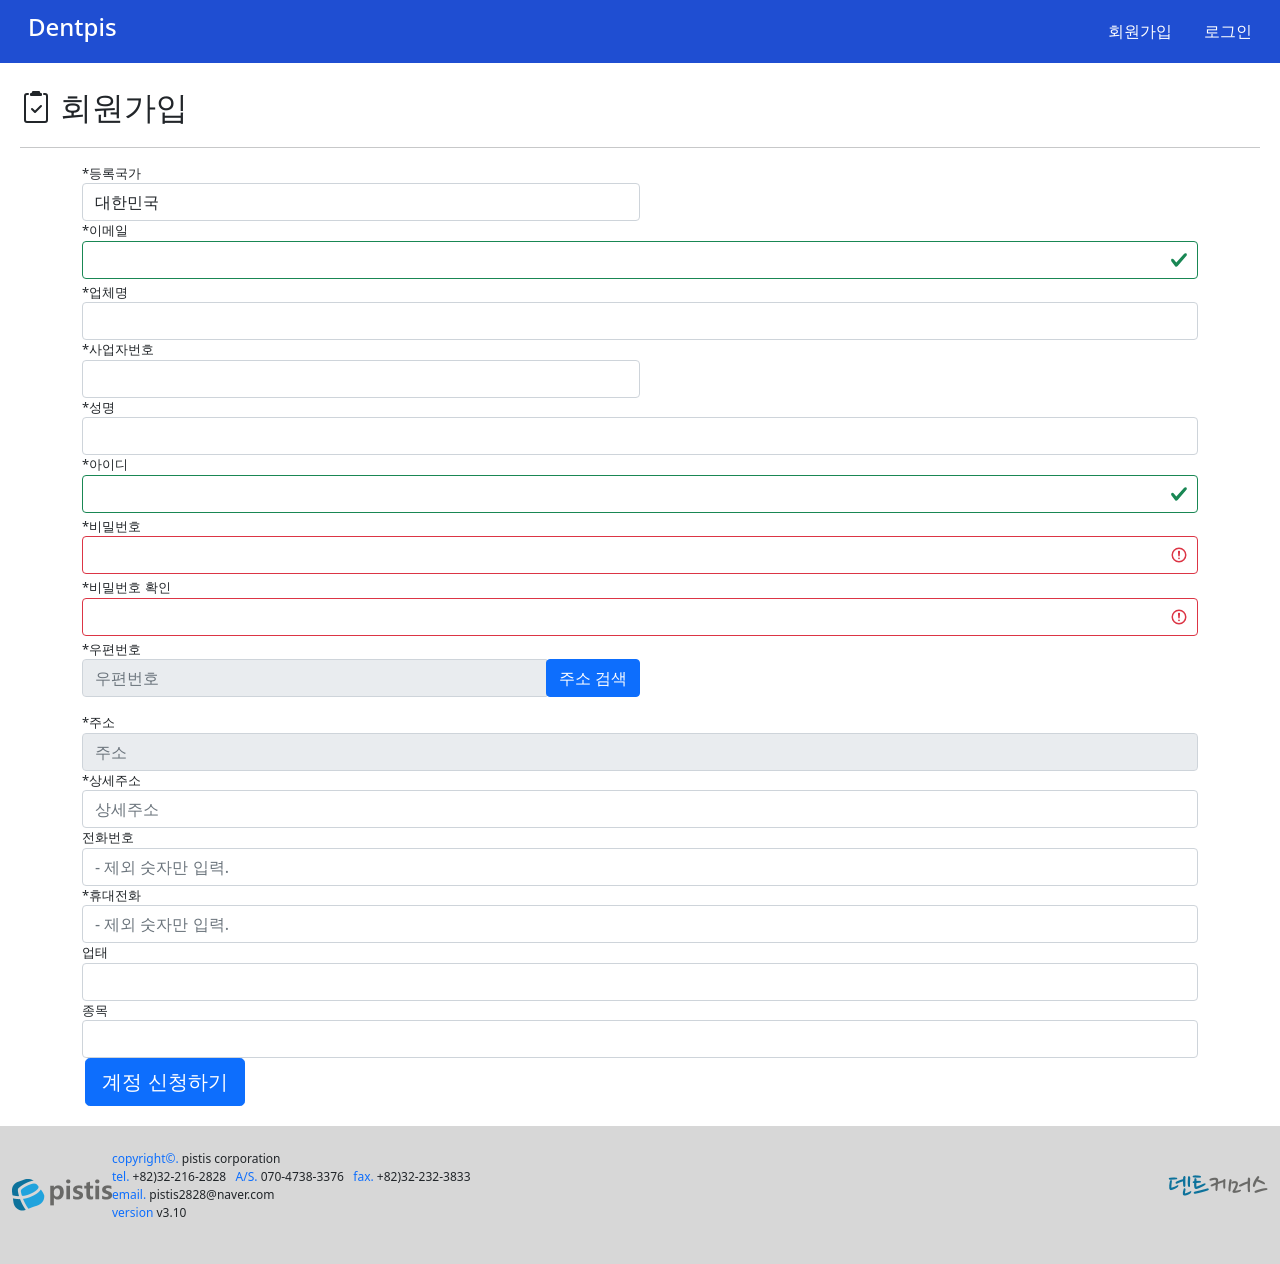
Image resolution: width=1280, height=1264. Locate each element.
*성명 (98, 407)
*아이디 (105, 464)
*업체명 (105, 292)
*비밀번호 (111, 526)
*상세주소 (111, 780)
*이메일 (105, 230)
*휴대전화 (111, 895)
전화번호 (108, 837)
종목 (95, 1010)
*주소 (98, 722)
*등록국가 (111, 173)
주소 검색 (593, 678)
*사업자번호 (118, 349)
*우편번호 (111, 649)
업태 (95, 952)
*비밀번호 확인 (126, 587)
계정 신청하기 (164, 1081)
